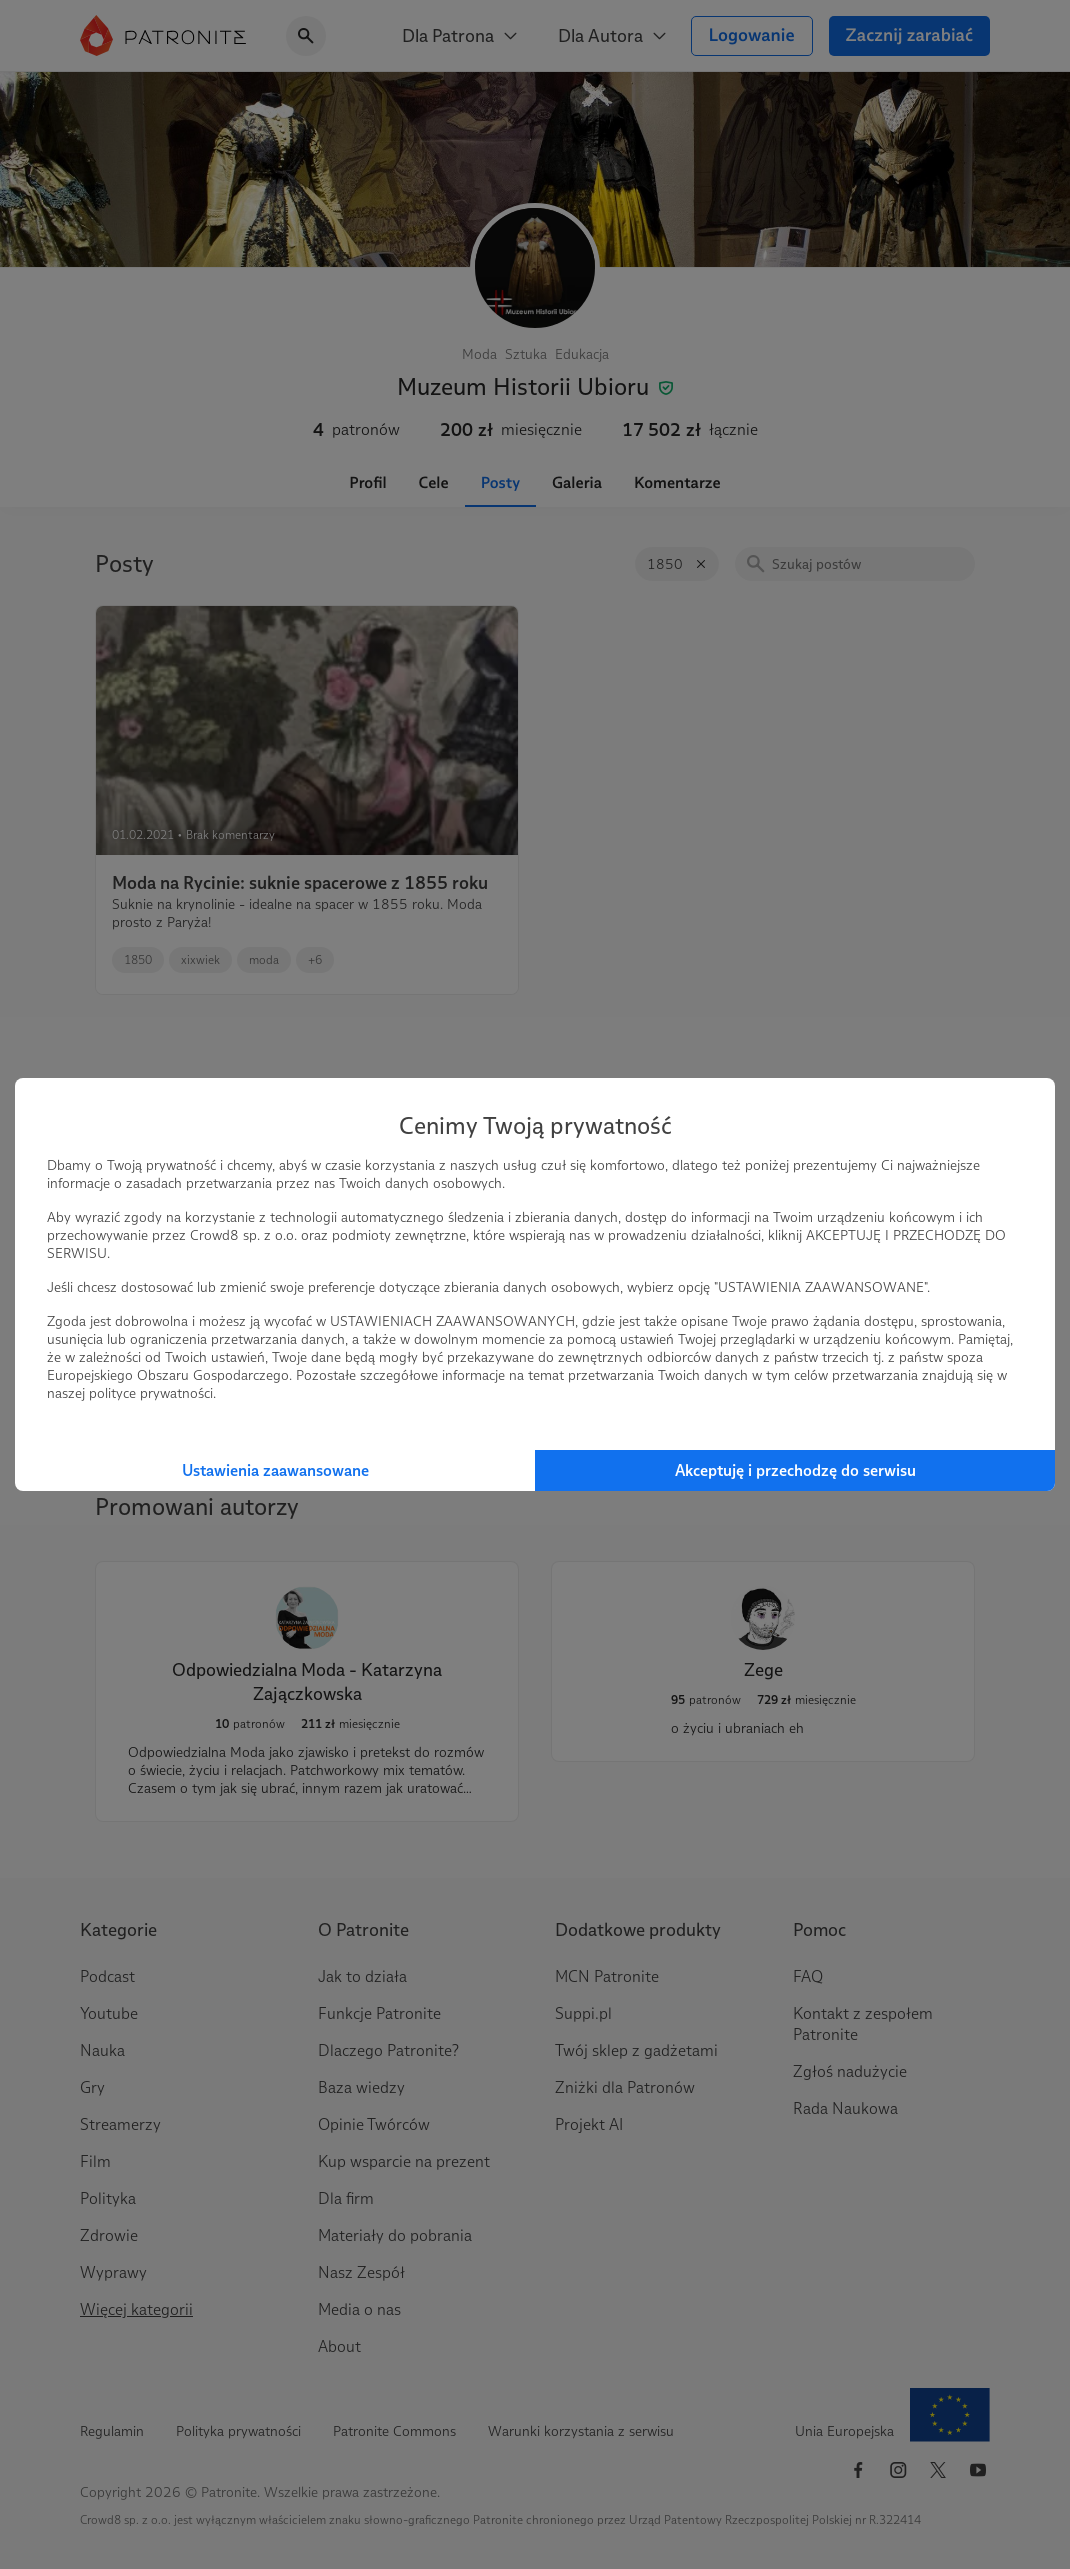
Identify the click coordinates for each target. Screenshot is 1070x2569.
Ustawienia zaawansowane (275, 1470)
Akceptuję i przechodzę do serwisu (795, 1470)
